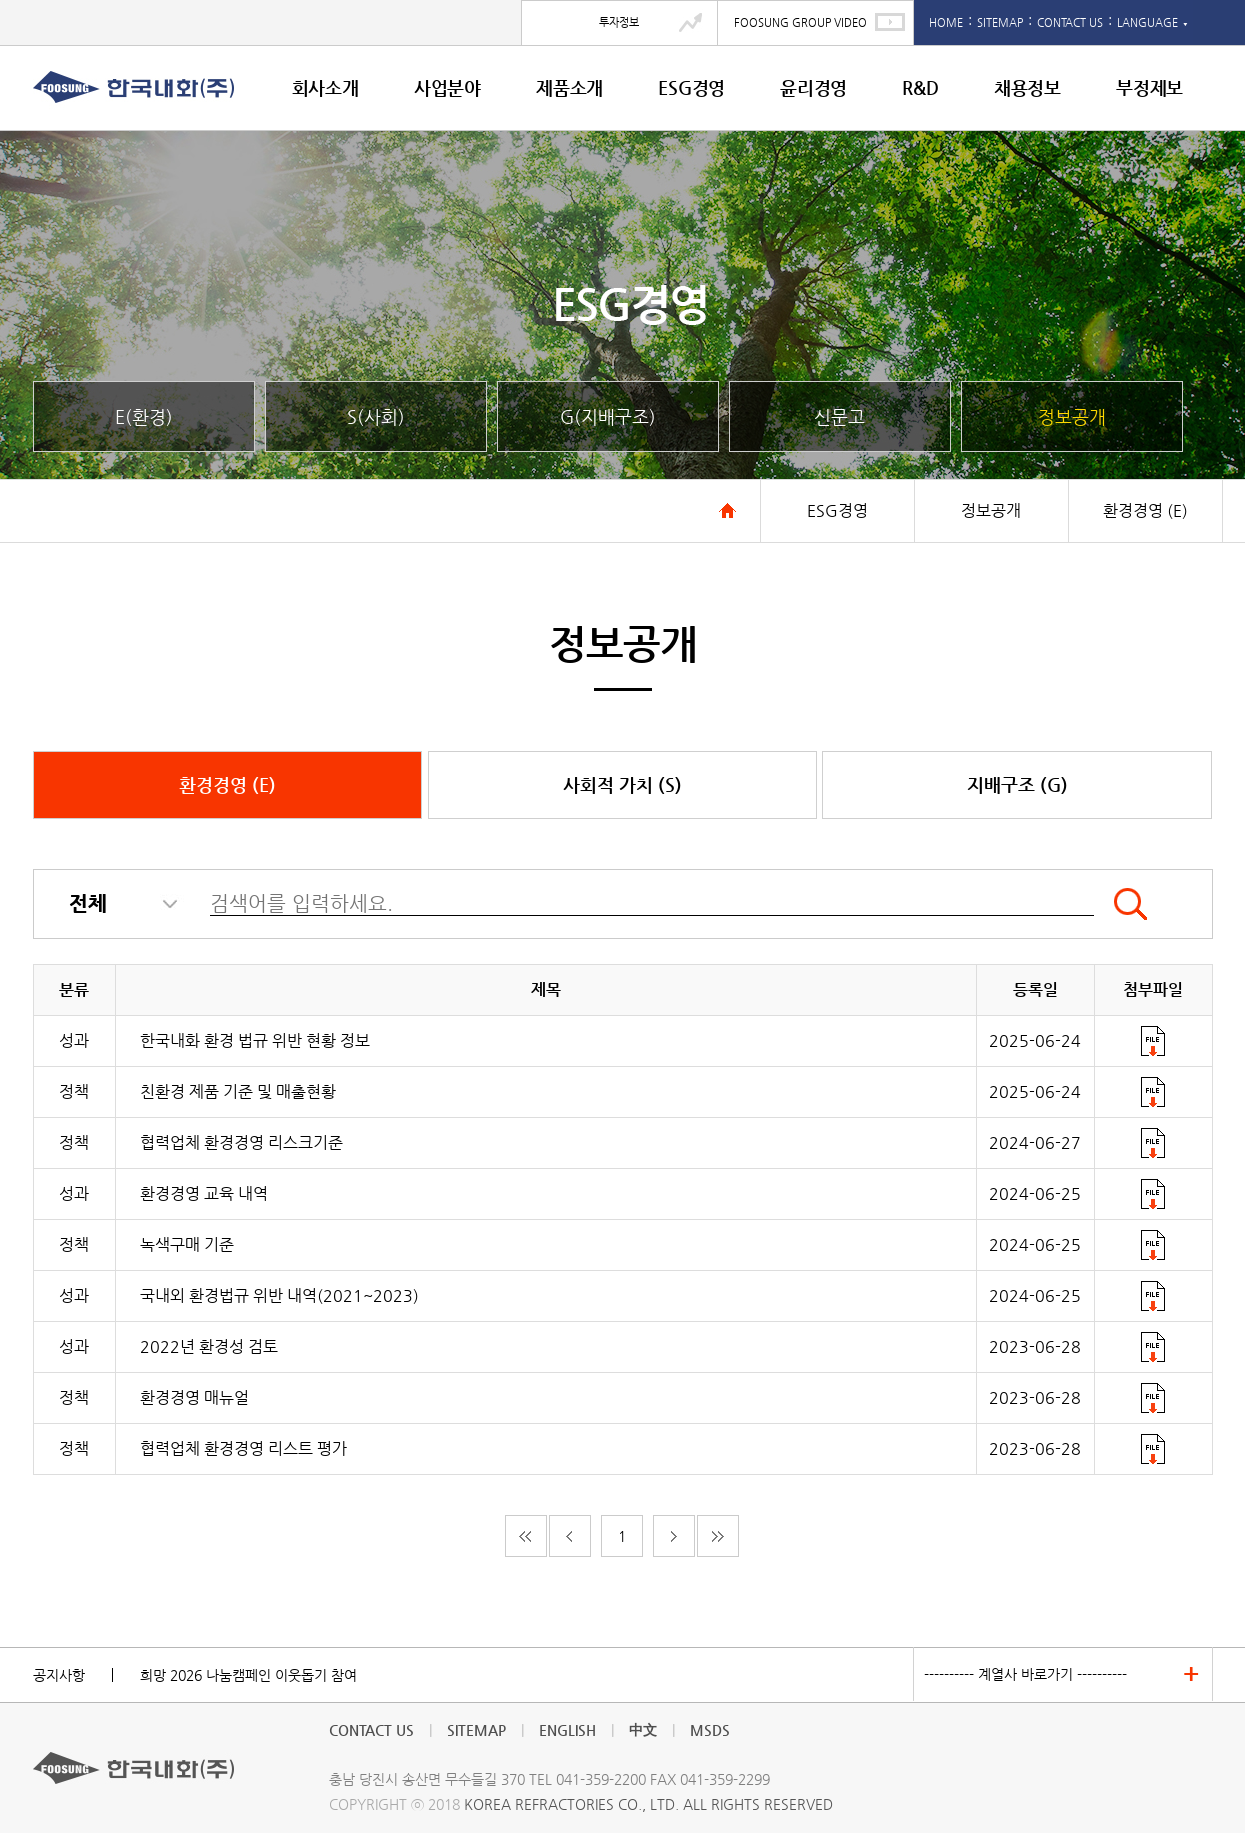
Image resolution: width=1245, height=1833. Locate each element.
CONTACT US (1070, 22)
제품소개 (569, 87)
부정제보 (1149, 87)
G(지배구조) (608, 416)
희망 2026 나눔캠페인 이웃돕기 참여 (248, 1675)
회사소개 (325, 87)
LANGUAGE (1152, 22)
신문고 (839, 416)
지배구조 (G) (1017, 784)
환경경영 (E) (227, 784)
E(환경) (144, 416)
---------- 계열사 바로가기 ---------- (1025, 1674)
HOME (946, 22)
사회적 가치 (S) (622, 784)
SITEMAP (1000, 22)
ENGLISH (567, 1730)
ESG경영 (691, 87)
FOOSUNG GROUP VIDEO (800, 22)
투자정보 (619, 22)
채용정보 (1027, 87)
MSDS (710, 1730)
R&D (920, 87)
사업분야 (447, 87)
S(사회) (376, 416)
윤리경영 (813, 87)
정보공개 (1072, 416)
